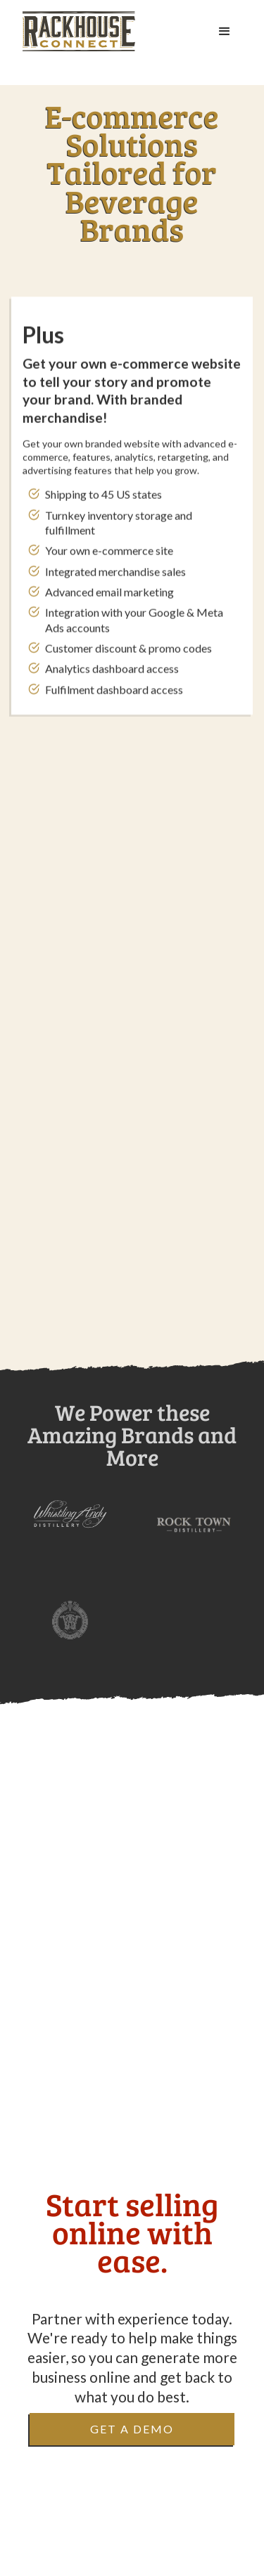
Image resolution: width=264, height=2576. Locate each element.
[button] (224, 31)
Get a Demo (132, 2428)
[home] (79, 31)
